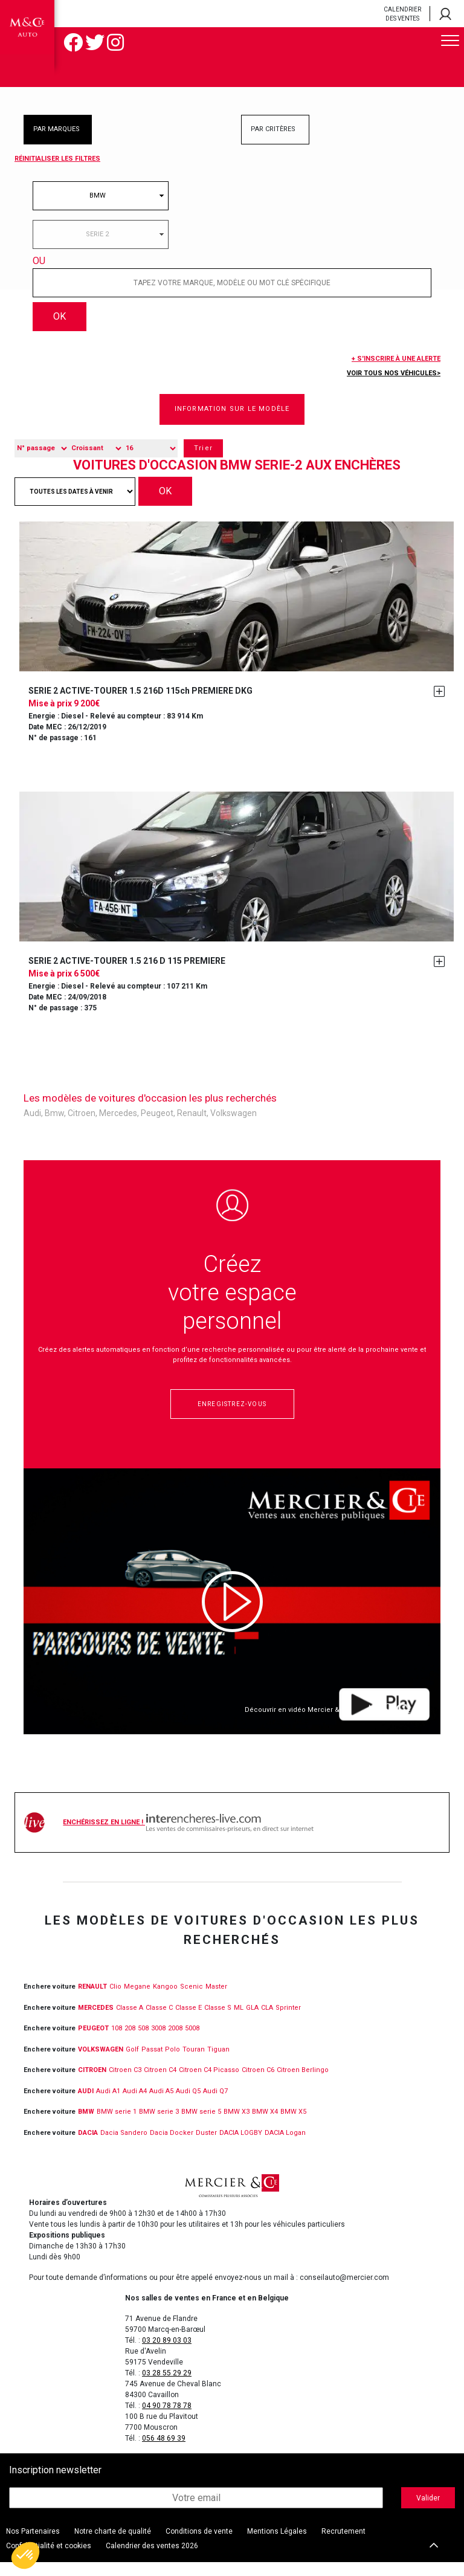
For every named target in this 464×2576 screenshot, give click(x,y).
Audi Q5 (188, 2104)
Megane (137, 2000)
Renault (192, 1127)
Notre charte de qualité (112, 2545)
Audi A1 (108, 2104)
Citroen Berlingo (303, 2084)
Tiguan (218, 2063)
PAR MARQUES (56, 129)
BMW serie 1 (117, 2125)
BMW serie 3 (159, 2125)
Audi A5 (161, 2104)
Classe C (159, 2021)
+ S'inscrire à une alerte (396, 372)
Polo (172, 2063)
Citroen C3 (125, 2084)
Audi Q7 (215, 2104)
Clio (115, 2000)
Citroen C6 (258, 2084)
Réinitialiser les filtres (57, 159)
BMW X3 (237, 2125)
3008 (158, 2042)
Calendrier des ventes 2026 (152, 2559)
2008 (175, 2042)
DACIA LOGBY (240, 2146)
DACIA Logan (285, 2146)
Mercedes (118, 1127)
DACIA (88, 2146)
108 (116, 2042)
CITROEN (92, 2084)
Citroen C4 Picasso (209, 2084)
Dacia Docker (171, 2146)
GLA (252, 2021)
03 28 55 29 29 (167, 2387)
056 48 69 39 (163, 2452)
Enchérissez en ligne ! (188, 1836)
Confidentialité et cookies (48, 2559)
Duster (206, 2146)
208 (129, 2042)
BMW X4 (265, 2125)
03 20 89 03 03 (167, 2354)
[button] (25, 2555)
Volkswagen (233, 1127)
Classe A (129, 2021)
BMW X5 (293, 2125)
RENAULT (92, 2000)
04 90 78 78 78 (167, 2419)
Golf (132, 2063)
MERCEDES (96, 2021)
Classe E (188, 2021)
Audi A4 (135, 2104)
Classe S (217, 2021)
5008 (192, 2042)
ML (238, 2021)
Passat (152, 2063)
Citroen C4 (160, 2084)
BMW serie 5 (201, 2125)
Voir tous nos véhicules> (393, 387)
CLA (267, 2021)
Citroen (81, 1127)
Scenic (191, 2000)
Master (216, 2000)
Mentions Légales (277, 2545)
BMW (86, 2125)
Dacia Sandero (123, 2146)
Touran (193, 2063)
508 (143, 2042)
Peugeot (157, 1127)
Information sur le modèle (232, 423)
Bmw (54, 1127)
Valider (428, 2511)
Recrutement (343, 2545)
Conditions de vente (199, 2545)
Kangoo (165, 2000)
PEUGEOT (93, 2042)
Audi (32, 1127)
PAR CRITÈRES (273, 129)
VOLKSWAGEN (100, 2063)
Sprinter (288, 2021)
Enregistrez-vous (232, 1418)
